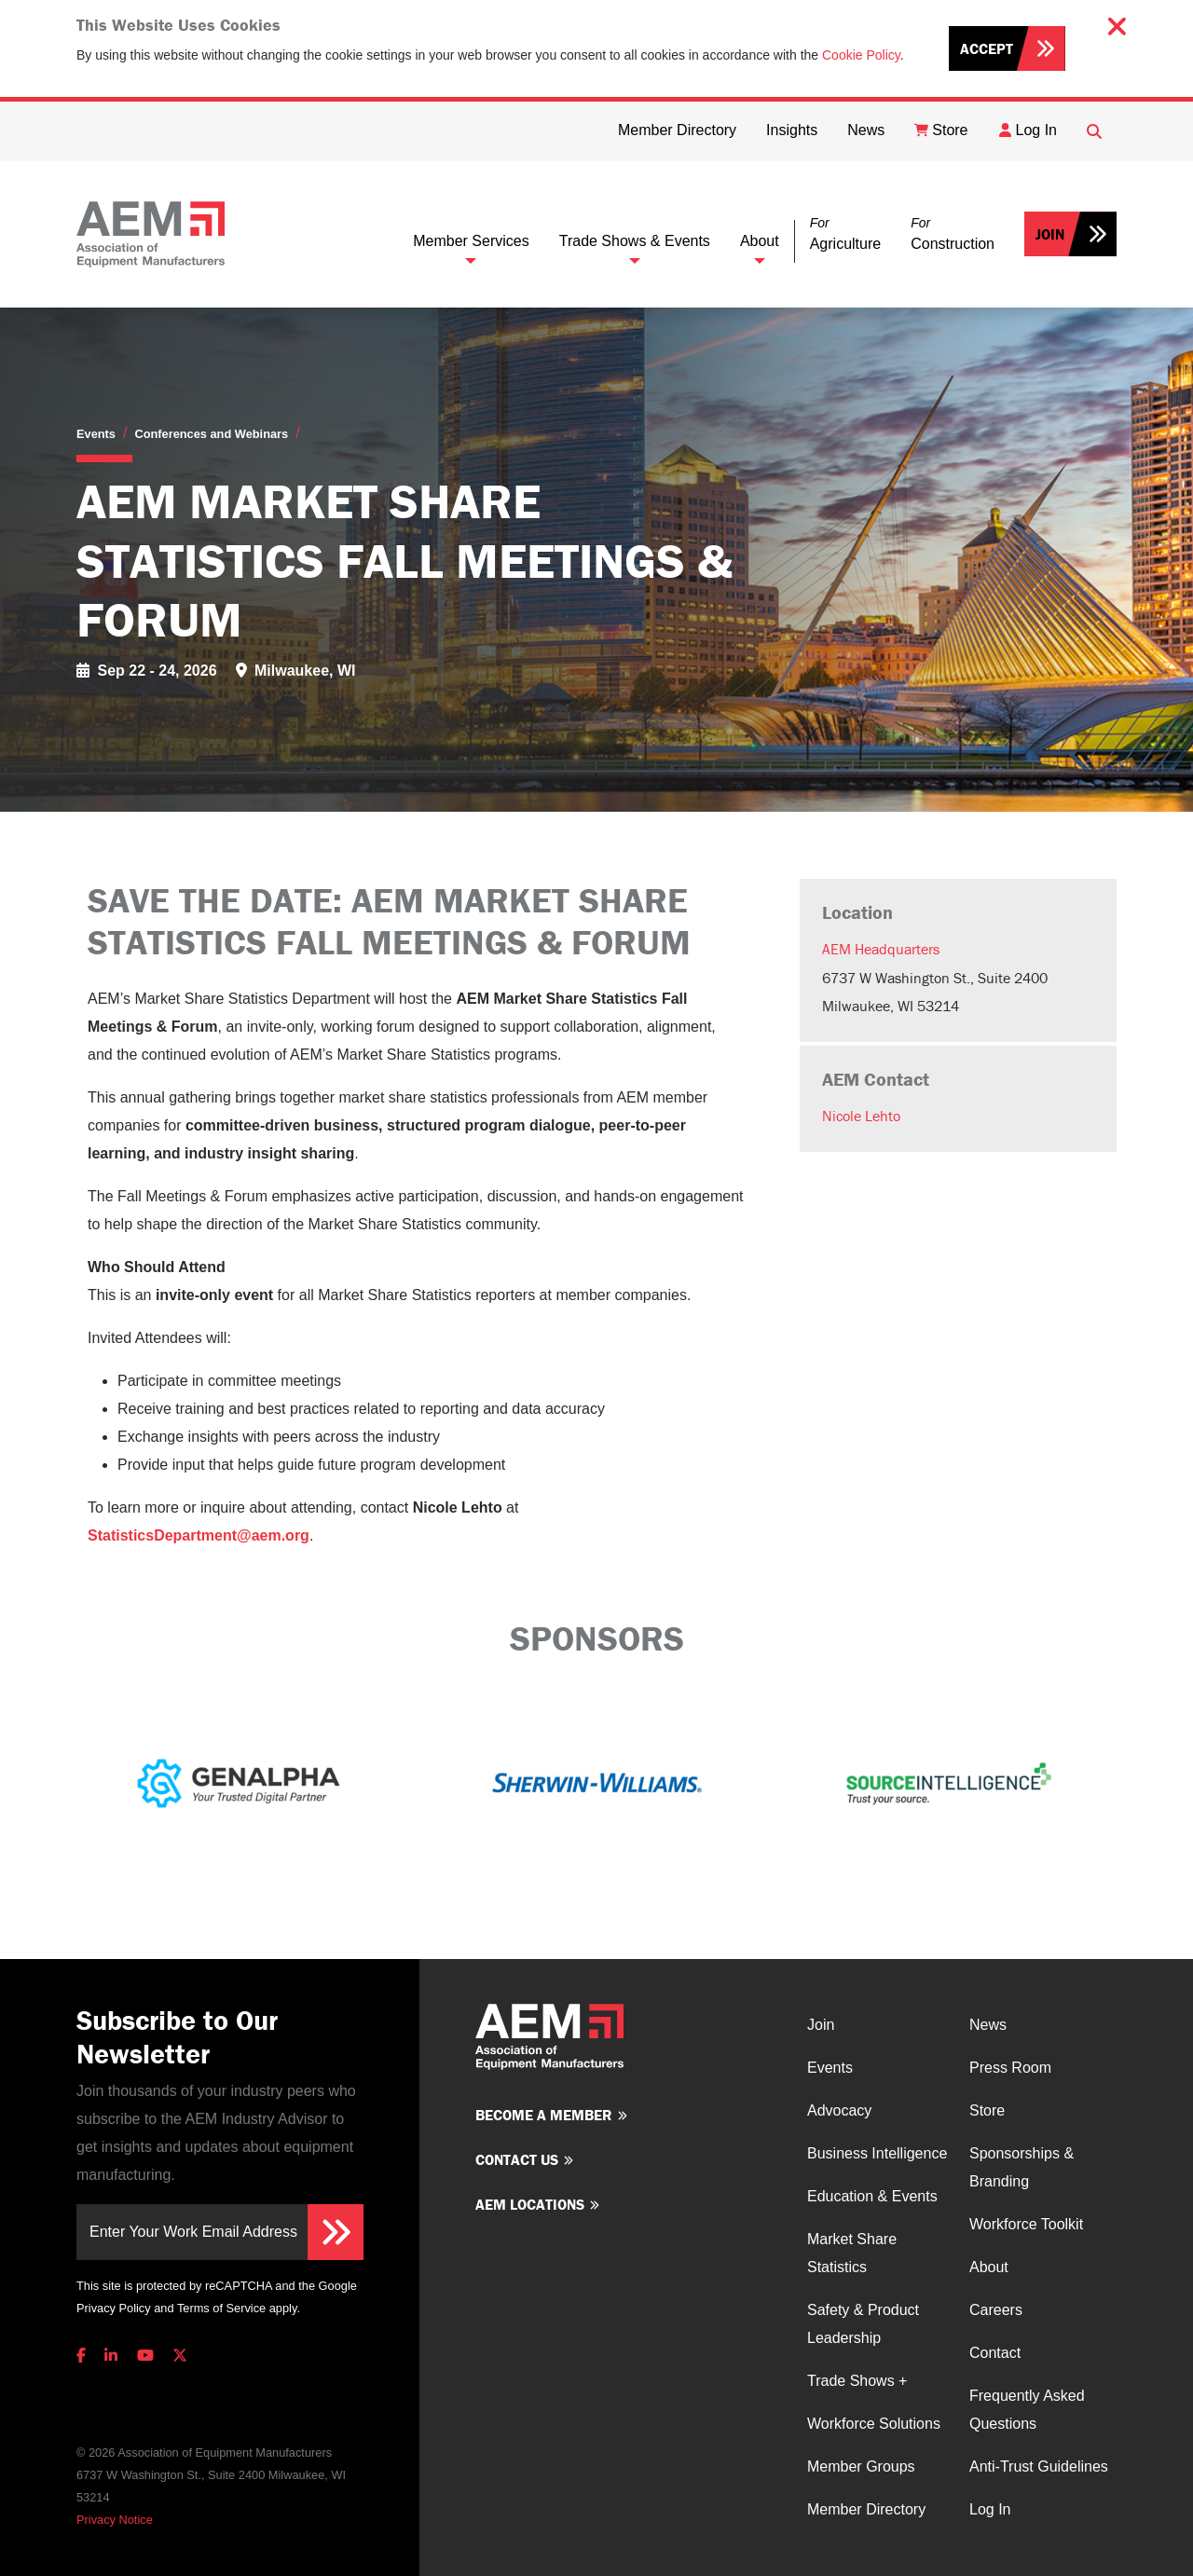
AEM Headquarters (880, 948)
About (759, 241)
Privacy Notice (114, 2520)
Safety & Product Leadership (863, 2324)
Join (1049, 234)
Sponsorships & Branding (1021, 2167)
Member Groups (861, 2466)
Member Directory (866, 2509)
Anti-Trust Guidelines (1038, 2466)
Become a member (543, 2114)
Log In (989, 2509)
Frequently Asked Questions (1027, 2410)
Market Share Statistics (852, 2253)
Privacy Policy (113, 2308)
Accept (986, 48)
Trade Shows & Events (634, 241)
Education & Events (872, 2196)
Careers (995, 2310)
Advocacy (839, 2110)
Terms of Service (221, 2308)
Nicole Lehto (861, 1115)
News (988, 2025)
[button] (845, 234)
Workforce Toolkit (1026, 2224)
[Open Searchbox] (1094, 131)
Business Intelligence (877, 2153)
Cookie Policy (861, 55)
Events (96, 434)
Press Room (1010, 2068)
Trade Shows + (857, 2381)
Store (987, 2110)
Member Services (470, 241)
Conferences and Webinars (211, 434)
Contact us (516, 2159)
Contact (995, 2353)
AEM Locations (529, 2204)
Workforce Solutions (873, 2424)
